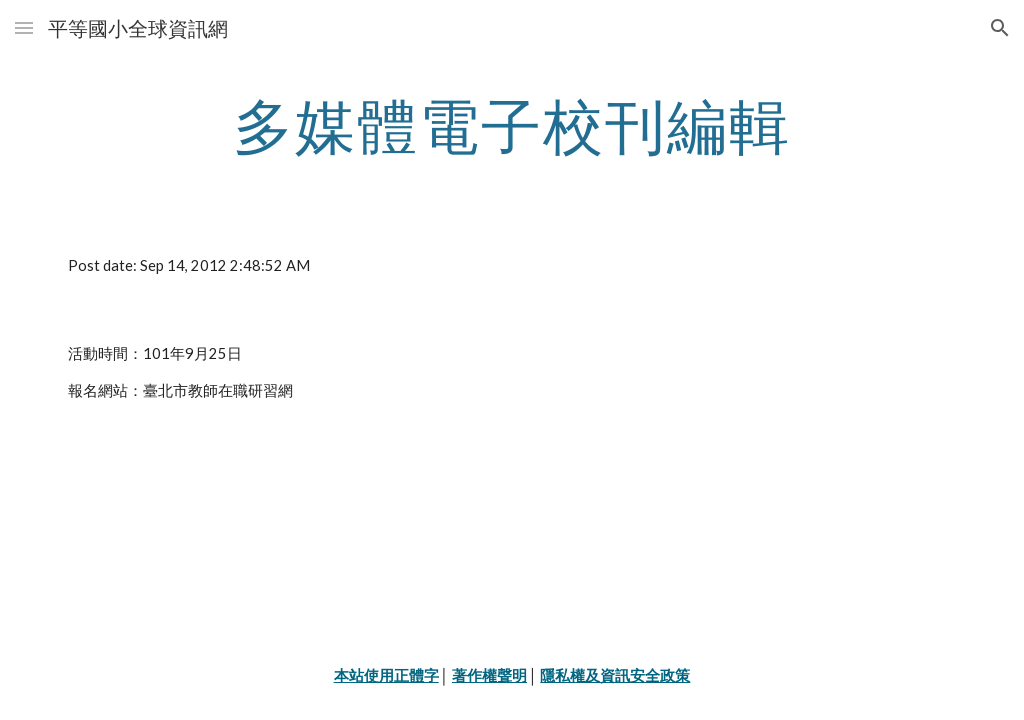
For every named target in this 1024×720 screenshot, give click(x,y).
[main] (512, 125)
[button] (24, 27)
